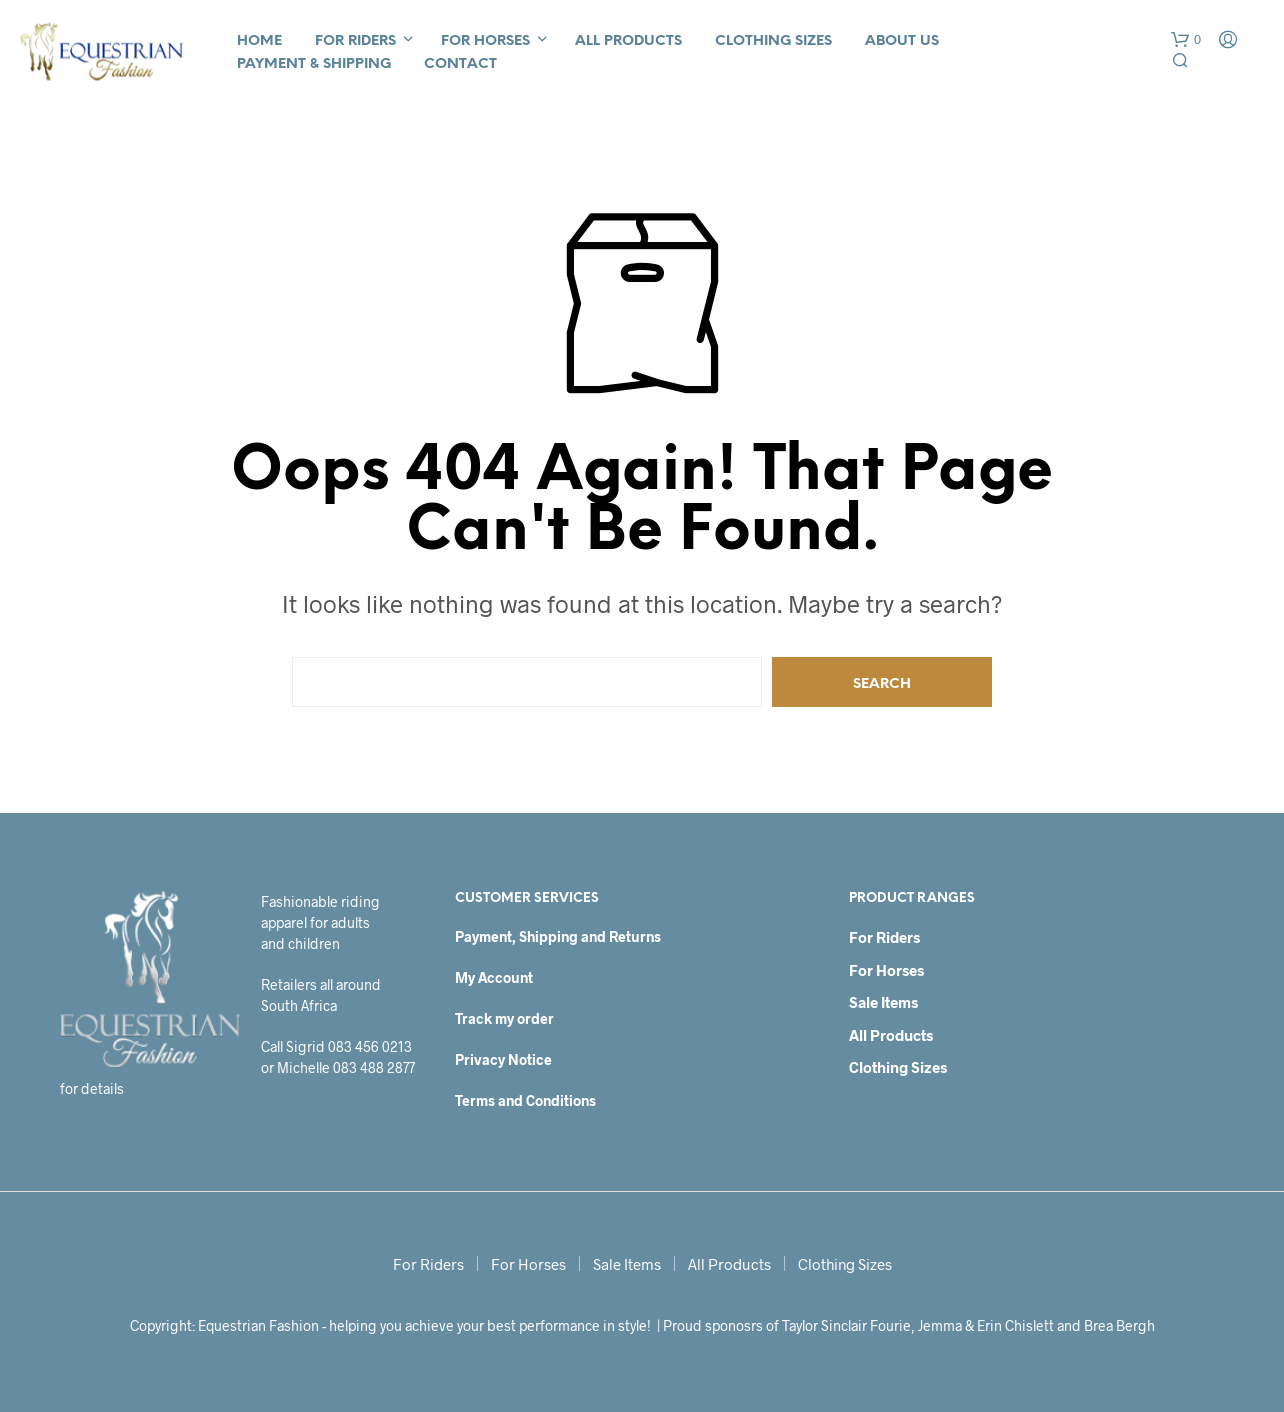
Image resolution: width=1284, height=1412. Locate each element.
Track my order (504, 1018)
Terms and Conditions (525, 1100)
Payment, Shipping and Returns (558, 936)
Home (259, 41)
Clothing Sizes (773, 41)
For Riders (355, 41)
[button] (1186, 40)
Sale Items (883, 1002)
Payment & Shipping (314, 64)
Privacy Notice (503, 1059)
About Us (902, 41)
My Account (494, 977)
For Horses (485, 41)
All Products (628, 41)
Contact (460, 64)
